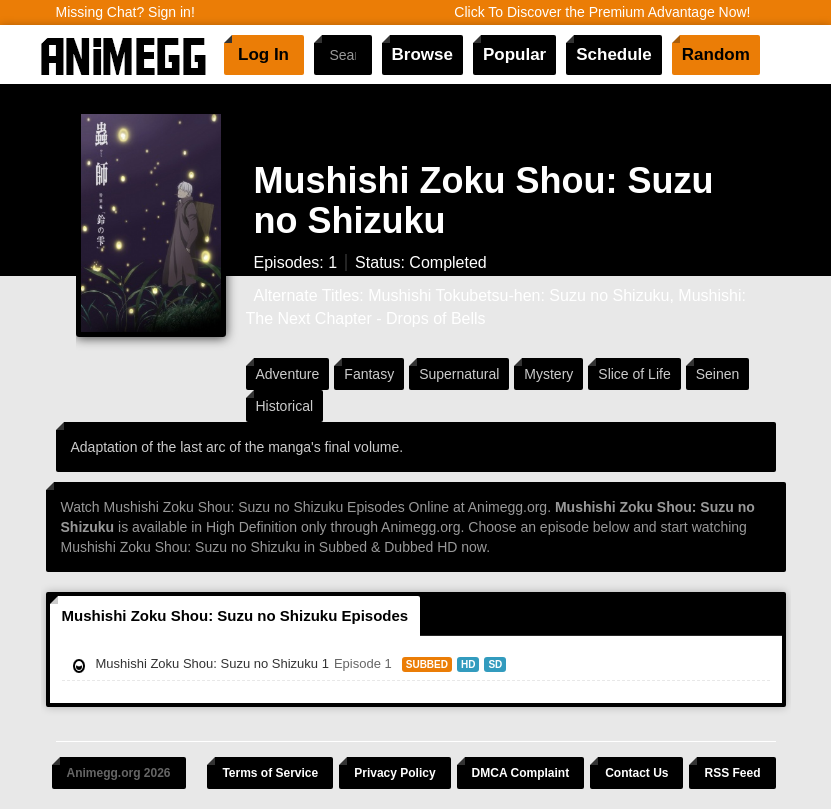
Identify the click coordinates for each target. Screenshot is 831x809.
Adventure (288, 374)
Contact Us (636, 773)
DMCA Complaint (521, 773)
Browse (422, 54)
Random (716, 54)
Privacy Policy (394, 773)
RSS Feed (732, 773)
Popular (514, 54)
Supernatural (459, 374)
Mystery (548, 374)
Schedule (614, 54)
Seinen (718, 374)
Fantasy (369, 374)
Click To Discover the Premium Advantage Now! (602, 12)
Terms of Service (270, 773)
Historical (285, 406)
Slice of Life (634, 374)
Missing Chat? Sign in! (125, 12)
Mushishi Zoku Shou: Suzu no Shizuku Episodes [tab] (235, 615)
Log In (263, 54)
